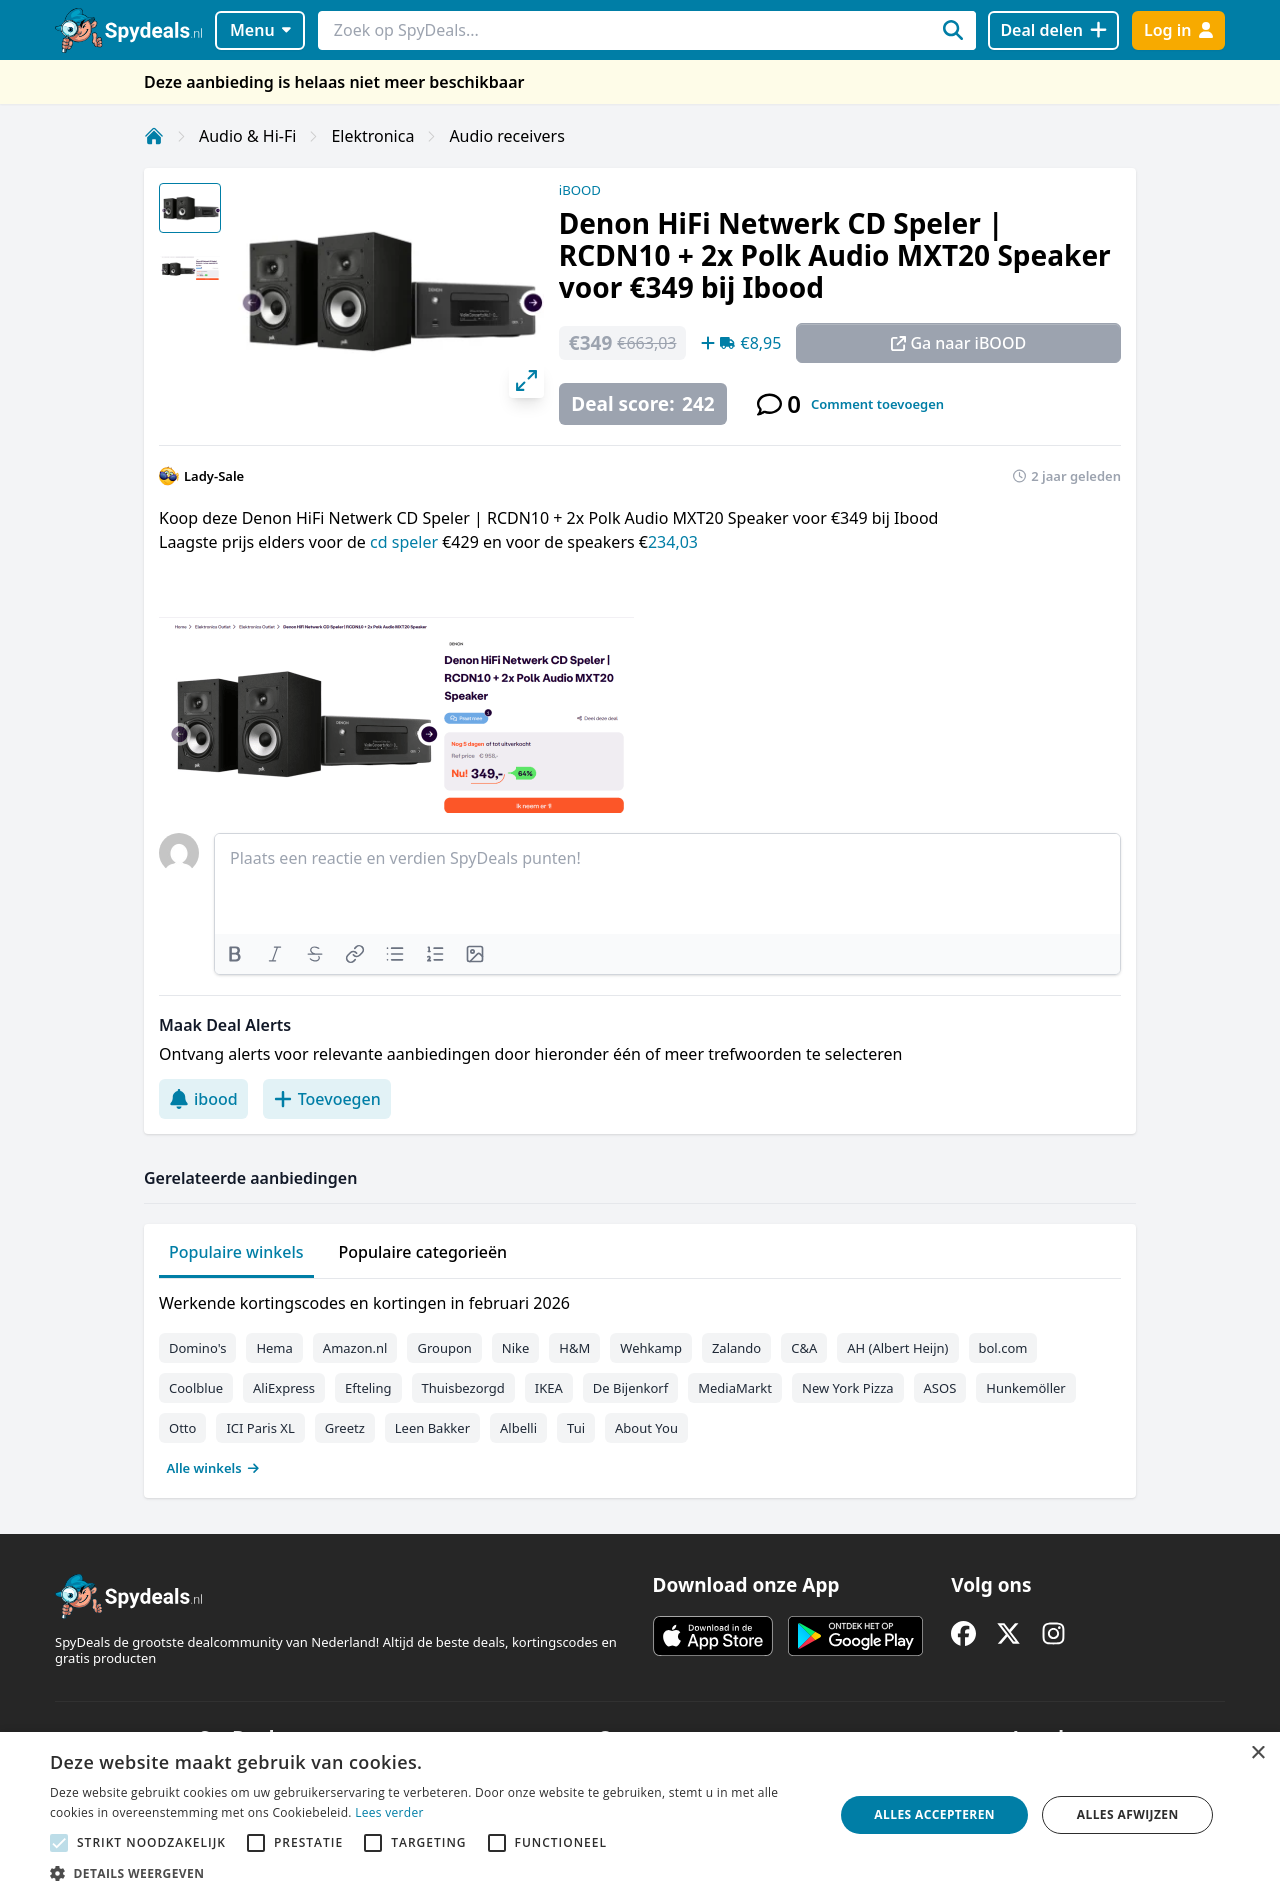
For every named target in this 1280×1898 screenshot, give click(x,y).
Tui (576, 1428)
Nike (516, 1348)
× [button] (1257, 1753)
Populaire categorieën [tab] (423, 1252)
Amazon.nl (355, 1348)
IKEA (549, 1388)
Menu (260, 30)
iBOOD (580, 190)
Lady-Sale (214, 476)
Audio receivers (507, 136)
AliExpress (284, 1388)
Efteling (368, 1388)
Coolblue (196, 1388)
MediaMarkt (735, 1388)
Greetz (345, 1428)
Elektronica (372, 136)
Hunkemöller (1025, 1388)
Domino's (197, 1348)
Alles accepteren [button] (934, 1814)
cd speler (404, 542)
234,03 (673, 542)
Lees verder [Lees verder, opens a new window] (389, 1812)
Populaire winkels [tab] (236, 1252)
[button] (430, 1873)
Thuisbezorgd (463, 1388)
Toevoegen (327, 1099)
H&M (574, 1348)
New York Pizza (848, 1388)
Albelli (518, 1428)
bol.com (1003, 1348)
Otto (182, 1428)
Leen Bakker (432, 1428)
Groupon (444, 1348)
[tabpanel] (640, 1381)
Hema (274, 1348)
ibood (203, 1099)
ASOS (940, 1388)
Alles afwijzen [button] (1128, 1814)
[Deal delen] (1053, 30)
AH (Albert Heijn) (897, 1348)
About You (646, 1428)
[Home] (154, 136)
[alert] (640, 1815)
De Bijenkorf (630, 1388)
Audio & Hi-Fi (247, 136)
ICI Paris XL (260, 1428)
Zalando (736, 1348)
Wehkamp (651, 1348)
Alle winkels (213, 1468)
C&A (804, 1348)
